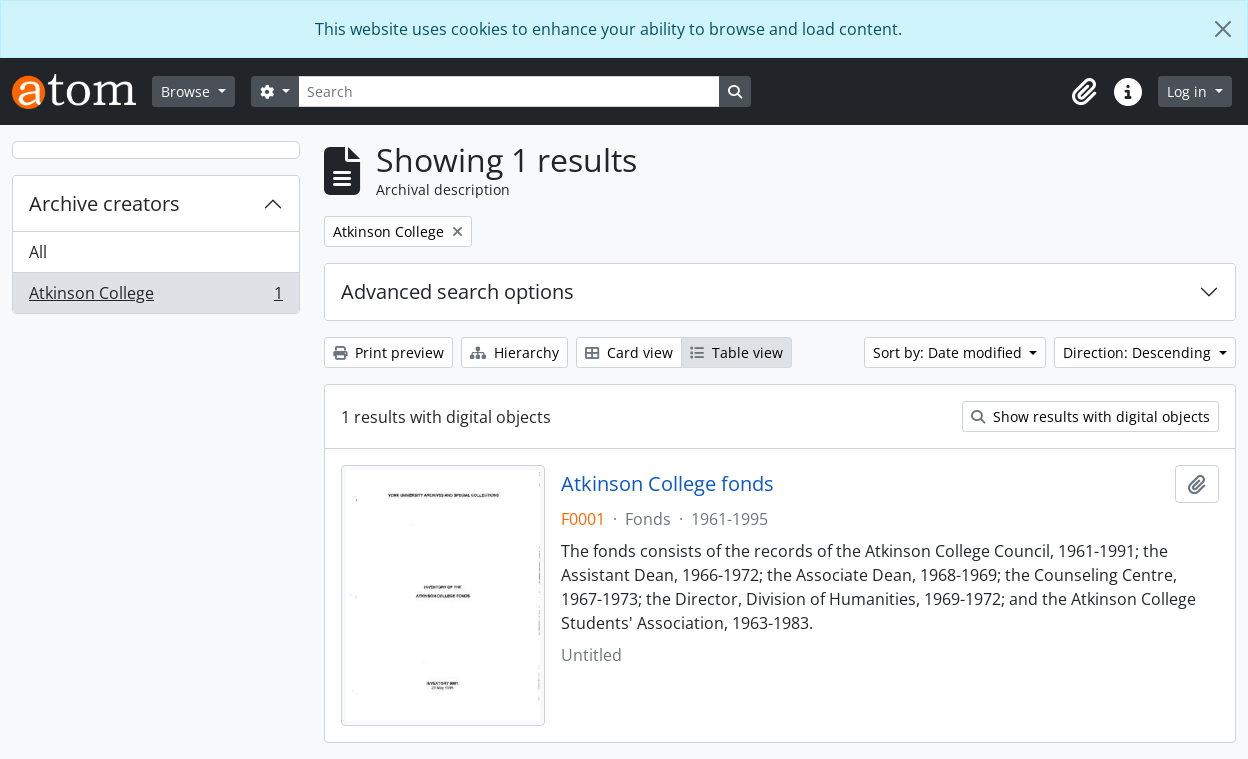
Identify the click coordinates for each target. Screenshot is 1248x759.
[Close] (1223, 29)
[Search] (509, 91)
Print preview (388, 352)
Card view (629, 352)
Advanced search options (457, 291)
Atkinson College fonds (667, 484)
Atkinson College (155, 297)
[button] (1084, 92)
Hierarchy (514, 352)
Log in (1189, 91)
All (38, 252)
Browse (187, 91)
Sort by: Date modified (949, 352)
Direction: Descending (1139, 352)
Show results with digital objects (1090, 416)
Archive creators (104, 203)
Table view (736, 352)
